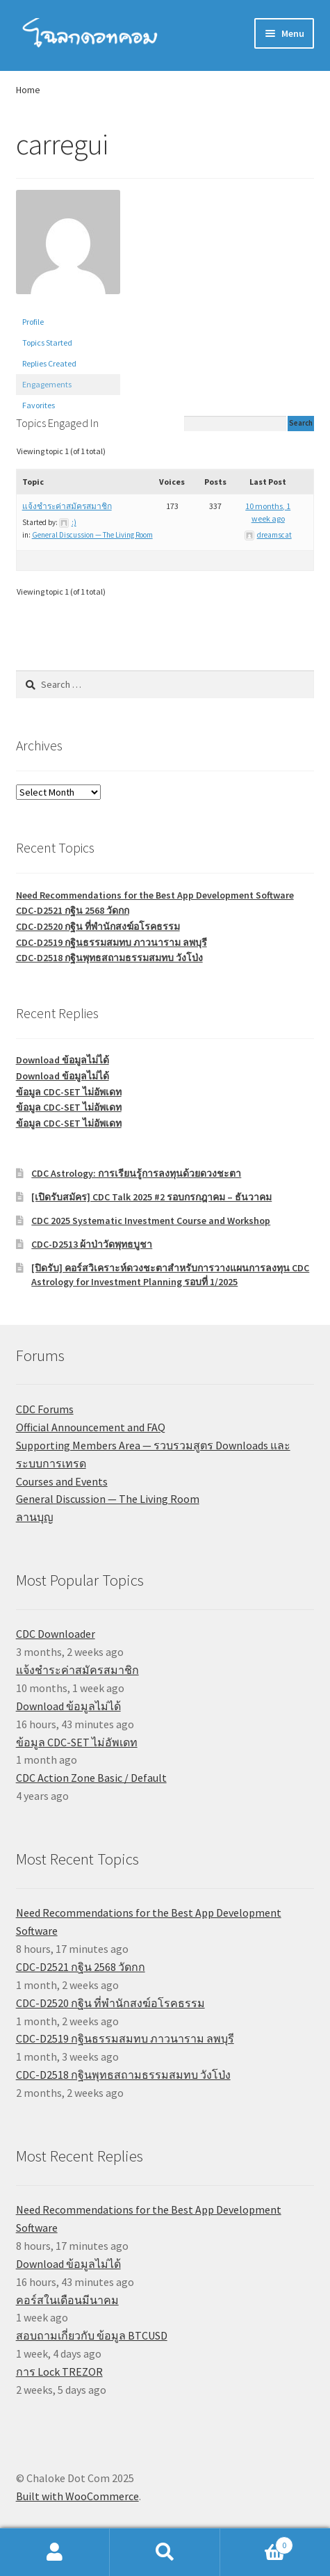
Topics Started (47, 342)
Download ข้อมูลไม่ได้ (62, 1060)
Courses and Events (62, 1481)
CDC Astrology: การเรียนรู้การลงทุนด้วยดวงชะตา (136, 1173)
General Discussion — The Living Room (92, 535)
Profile (33, 321)
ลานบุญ (34, 1517)
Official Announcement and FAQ (90, 1427)
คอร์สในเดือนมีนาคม (67, 2300)
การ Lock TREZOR (59, 2371)
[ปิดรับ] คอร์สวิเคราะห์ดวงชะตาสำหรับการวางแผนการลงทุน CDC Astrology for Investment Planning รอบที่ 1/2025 (170, 1275)
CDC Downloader (55, 1634)
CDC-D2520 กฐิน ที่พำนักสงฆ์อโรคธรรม (98, 926)
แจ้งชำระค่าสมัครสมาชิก (67, 506)
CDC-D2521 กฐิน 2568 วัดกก (72, 910)
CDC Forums (45, 1409)
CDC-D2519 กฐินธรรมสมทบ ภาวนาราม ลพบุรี (111, 942)
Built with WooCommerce (77, 2496)
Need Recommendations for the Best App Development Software (155, 895)
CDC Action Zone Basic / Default (91, 1778)
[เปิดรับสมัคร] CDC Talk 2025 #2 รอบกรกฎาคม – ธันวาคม (151, 1197)
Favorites (38, 405)
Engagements (47, 384)
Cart (256, 2542)
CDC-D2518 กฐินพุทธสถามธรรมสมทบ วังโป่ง (109, 957)
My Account (55, 2552)
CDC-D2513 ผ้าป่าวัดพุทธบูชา (91, 1244)
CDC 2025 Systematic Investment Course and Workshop (150, 1220)
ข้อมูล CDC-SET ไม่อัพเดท (69, 1092)
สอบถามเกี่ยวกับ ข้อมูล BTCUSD (91, 2335)
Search (165, 2552)
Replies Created (49, 363)
